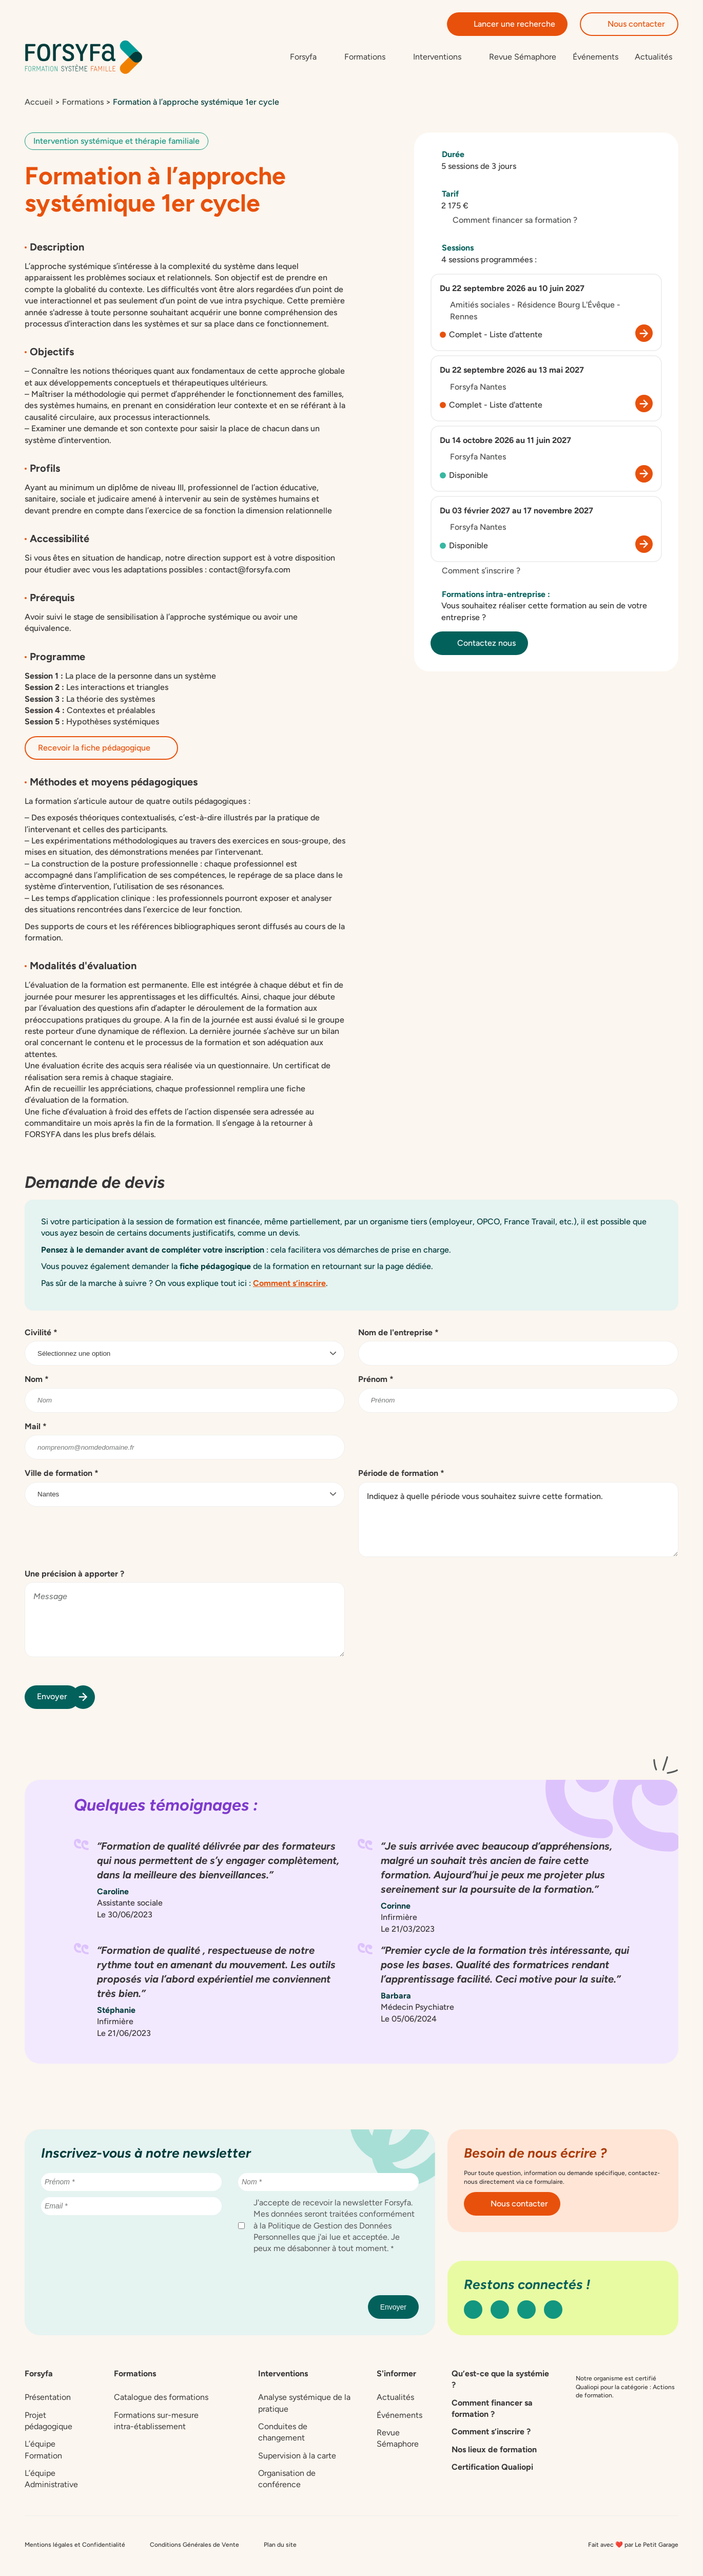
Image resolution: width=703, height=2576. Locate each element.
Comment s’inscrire (289, 1285)
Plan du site (280, 2547)
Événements (595, 58)
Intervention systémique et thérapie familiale (116, 143)
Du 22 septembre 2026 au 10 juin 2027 (512, 291)
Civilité (41, 1335)
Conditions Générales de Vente (194, 2547)
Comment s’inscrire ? (475, 573)
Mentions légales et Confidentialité (75, 2547)
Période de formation (401, 1476)
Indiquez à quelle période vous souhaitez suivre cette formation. (518, 1521)
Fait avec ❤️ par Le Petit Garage (633, 2547)
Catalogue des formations (161, 2400)
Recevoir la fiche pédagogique (101, 750)
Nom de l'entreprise (398, 1335)
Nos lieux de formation (494, 2451)
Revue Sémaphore (522, 58)
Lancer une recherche (507, 24)
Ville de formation (62, 1476)
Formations (83, 104)
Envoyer (58, 1699)
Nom (37, 1382)
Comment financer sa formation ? (509, 222)
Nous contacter (629, 24)
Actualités (653, 58)
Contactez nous (479, 645)
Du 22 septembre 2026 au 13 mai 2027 (512, 372)
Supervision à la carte (297, 2458)
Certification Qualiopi (492, 2469)
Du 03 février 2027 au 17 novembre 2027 (516, 513)
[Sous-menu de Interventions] (443, 58)
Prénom (376, 1382)
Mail (36, 1429)
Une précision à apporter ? (74, 1576)
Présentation (48, 2400)
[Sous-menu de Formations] (370, 58)
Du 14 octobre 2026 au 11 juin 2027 (505, 443)
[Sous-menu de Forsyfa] (309, 58)
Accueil (39, 104)
